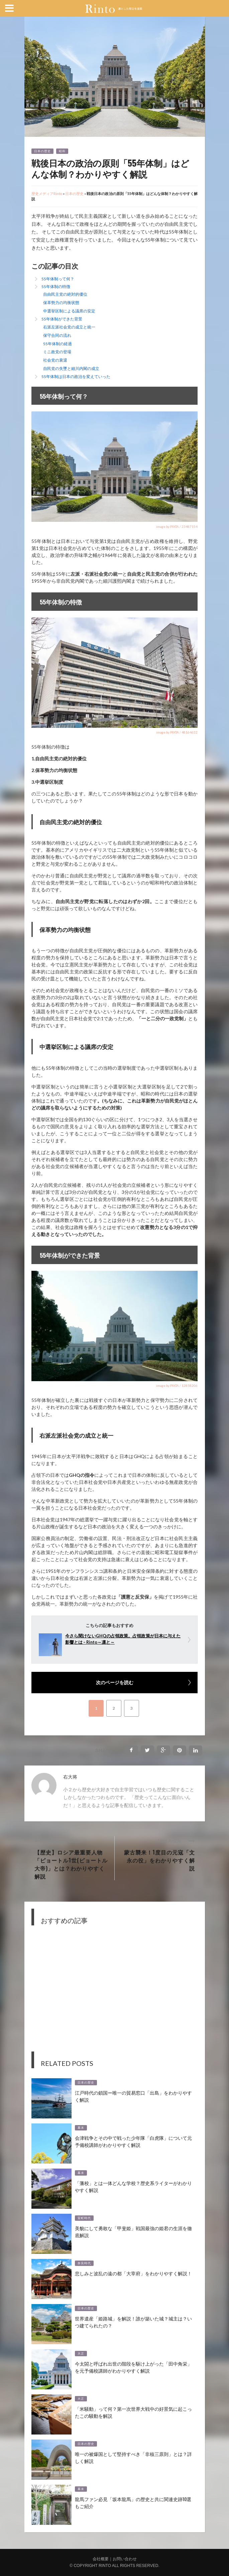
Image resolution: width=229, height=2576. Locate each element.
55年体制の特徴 (55, 286)
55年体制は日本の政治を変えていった (75, 376)
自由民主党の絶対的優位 (65, 294)
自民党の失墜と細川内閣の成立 (71, 368)
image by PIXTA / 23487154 (177, 526)
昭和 (62, 151)
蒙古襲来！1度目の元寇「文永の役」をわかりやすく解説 (159, 1860)
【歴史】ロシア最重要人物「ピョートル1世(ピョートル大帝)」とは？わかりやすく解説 (71, 1864)
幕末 (81, 2128)
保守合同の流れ (57, 335)
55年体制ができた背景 (61, 318)
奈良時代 (84, 2263)
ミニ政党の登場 (57, 351)
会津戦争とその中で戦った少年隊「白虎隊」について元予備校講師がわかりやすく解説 (133, 2141)
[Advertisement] (114, 1993)
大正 (81, 2354)
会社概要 (101, 2559)
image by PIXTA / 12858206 (177, 1386)
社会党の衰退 (55, 360)
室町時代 (84, 2218)
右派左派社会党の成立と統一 (69, 326)
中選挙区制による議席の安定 (69, 310)
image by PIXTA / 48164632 (177, 732)
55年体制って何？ (57, 278)
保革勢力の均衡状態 (61, 302)
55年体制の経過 (57, 343)
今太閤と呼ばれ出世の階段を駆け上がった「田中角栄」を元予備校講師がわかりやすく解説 (133, 2367)
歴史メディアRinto (46, 193)
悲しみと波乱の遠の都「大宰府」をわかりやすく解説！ (133, 2273)
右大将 (70, 1777)
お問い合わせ (125, 2559)
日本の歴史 (42, 151)
